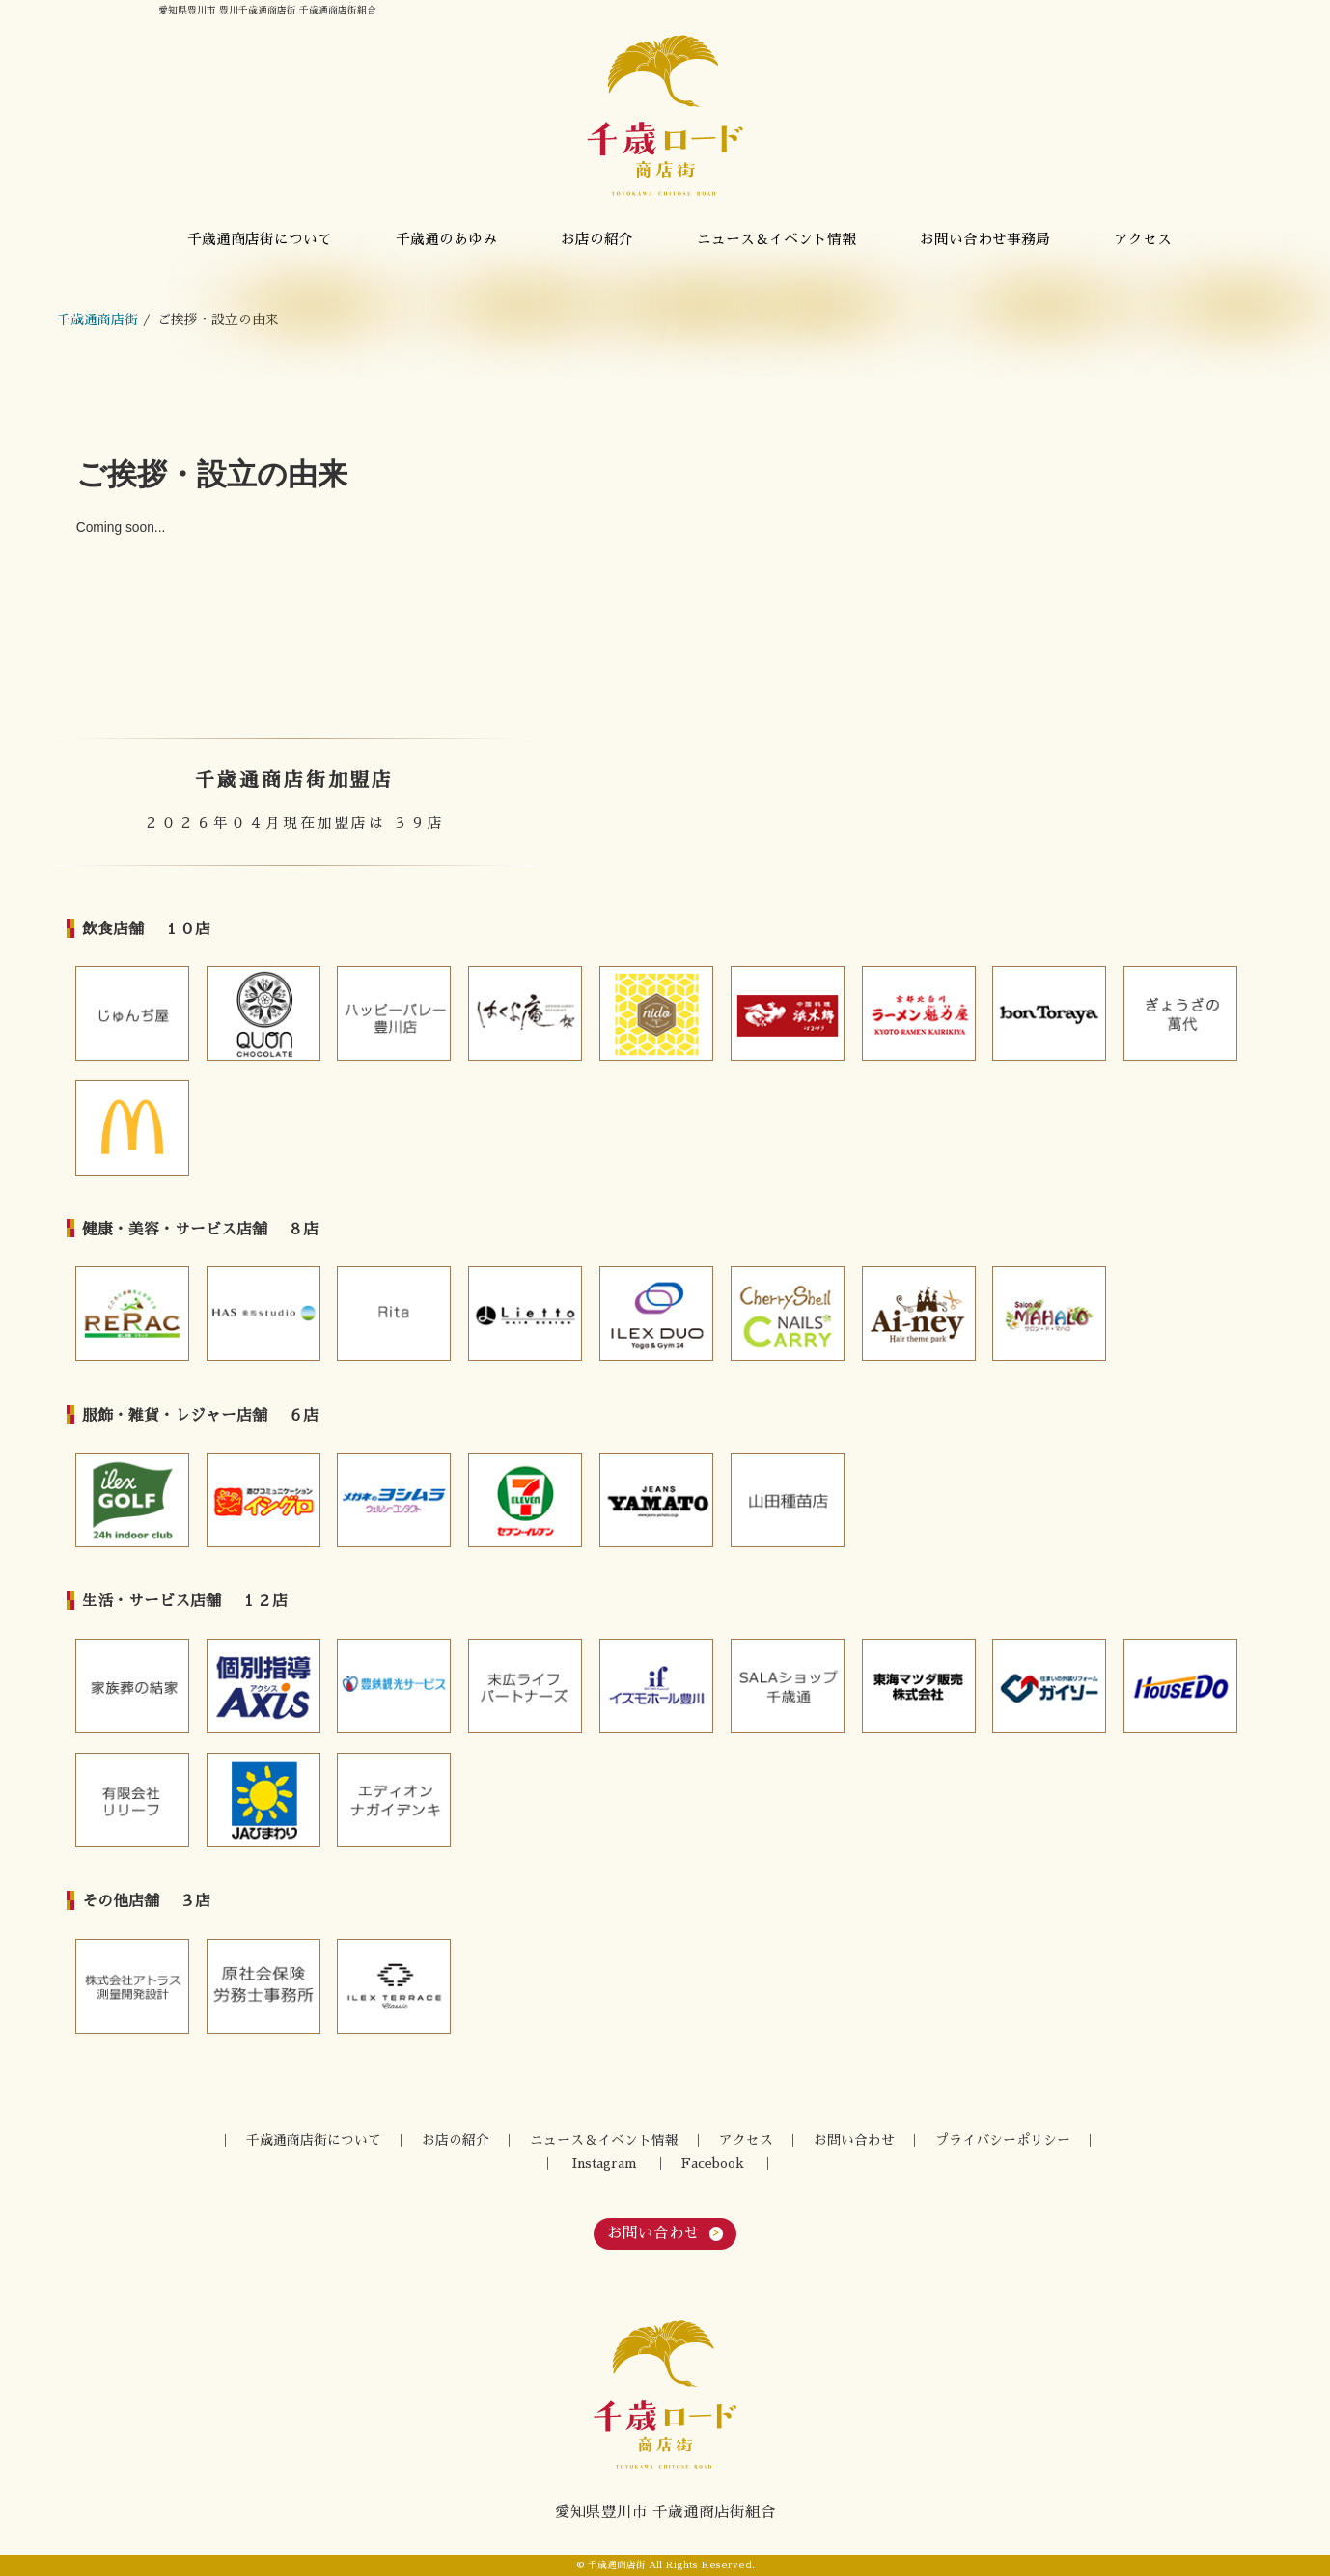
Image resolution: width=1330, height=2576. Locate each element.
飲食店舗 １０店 (146, 929)
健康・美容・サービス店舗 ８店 (200, 1229)
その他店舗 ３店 (146, 1901)
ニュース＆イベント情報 (776, 239)
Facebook (712, 2163)
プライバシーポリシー (1002, 2140)
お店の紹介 (597, 239)
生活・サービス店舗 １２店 (185, 1601)
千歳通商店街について (259, 239)
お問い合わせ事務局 (985, 239)
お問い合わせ (854, 2140)
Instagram (604, 2163)
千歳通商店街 (97, 320)
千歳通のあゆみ (446, 239)
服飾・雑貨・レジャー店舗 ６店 (200, 1416)
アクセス (1143, 239)
